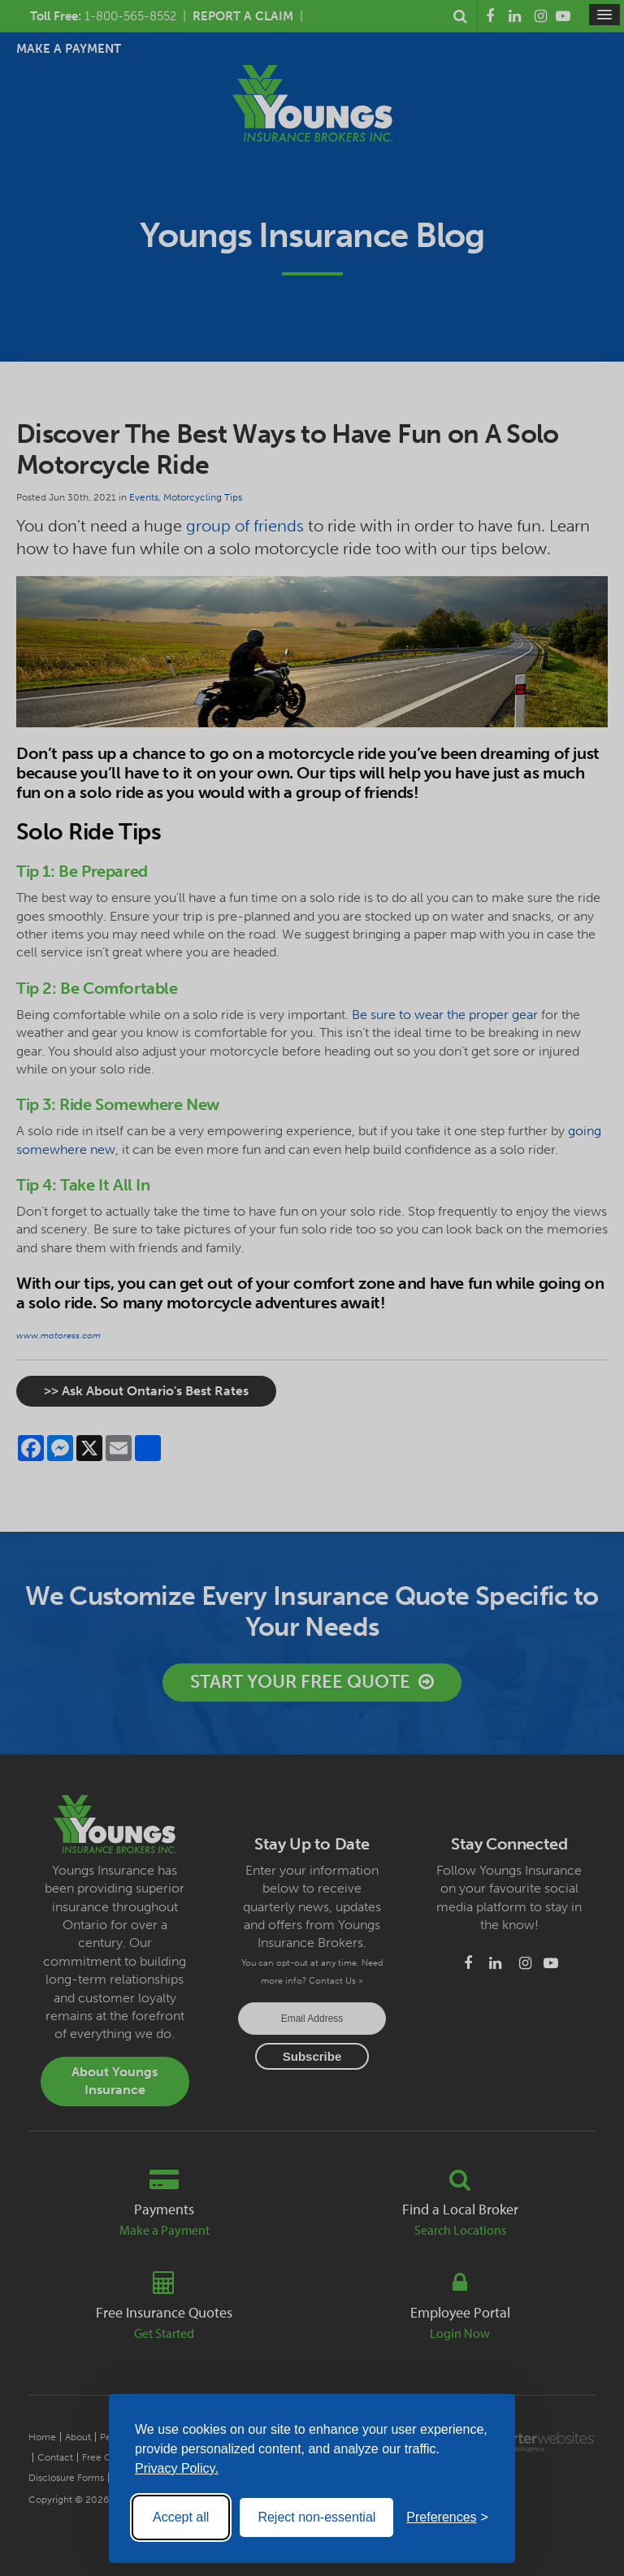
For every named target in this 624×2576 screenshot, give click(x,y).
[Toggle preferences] (447, 2517)
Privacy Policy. (177, 2468)
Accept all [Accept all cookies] (181, 2517)
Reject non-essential (316, 2517)
